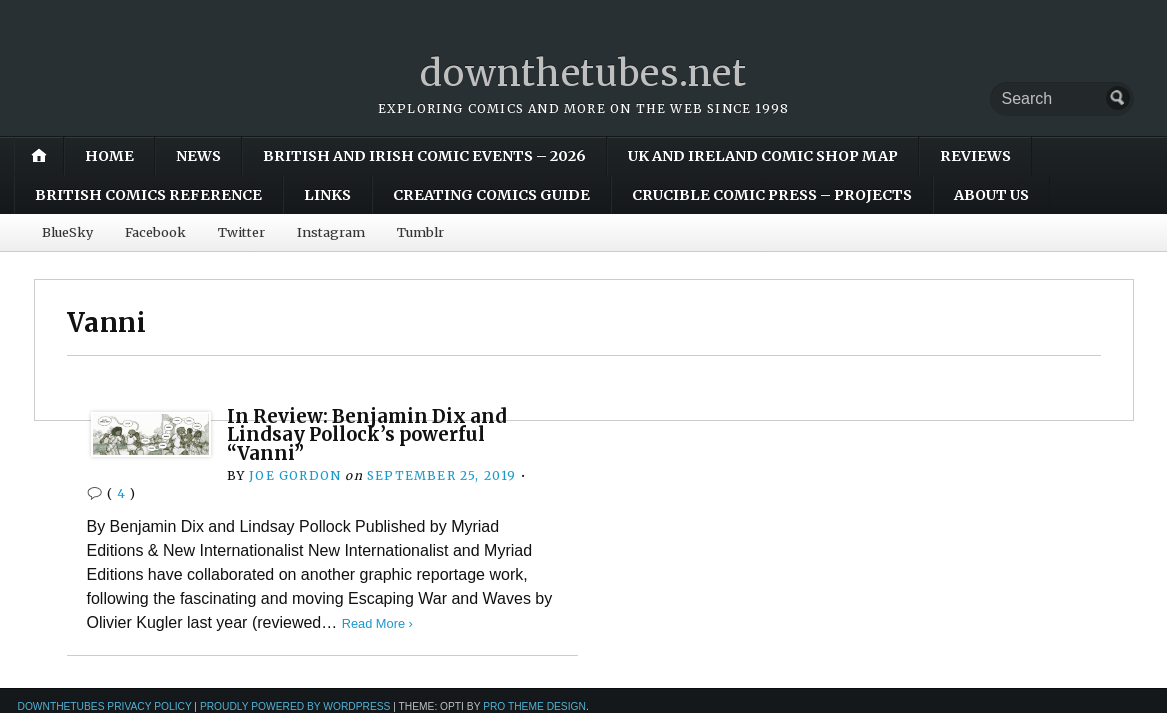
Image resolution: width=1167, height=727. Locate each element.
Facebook (155, 232)
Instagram (331, 232)
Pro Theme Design (534, 706)
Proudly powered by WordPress (295, 706)
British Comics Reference (148, 195)
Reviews (975, 156)
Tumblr (420, 232)
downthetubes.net (583, 73)
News (198, 156)
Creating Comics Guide (491, 195)
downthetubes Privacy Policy (105, 706)
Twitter (241, 232)
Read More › (377, 623)
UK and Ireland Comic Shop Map (763, 156)
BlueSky (67, 232)
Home (109, 156)
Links (327, 195)
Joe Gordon (295, 475)
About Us (991, 195)
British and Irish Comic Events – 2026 (424, 156)
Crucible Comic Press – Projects (772, 195)
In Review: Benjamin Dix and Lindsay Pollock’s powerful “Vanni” (367, 435)
